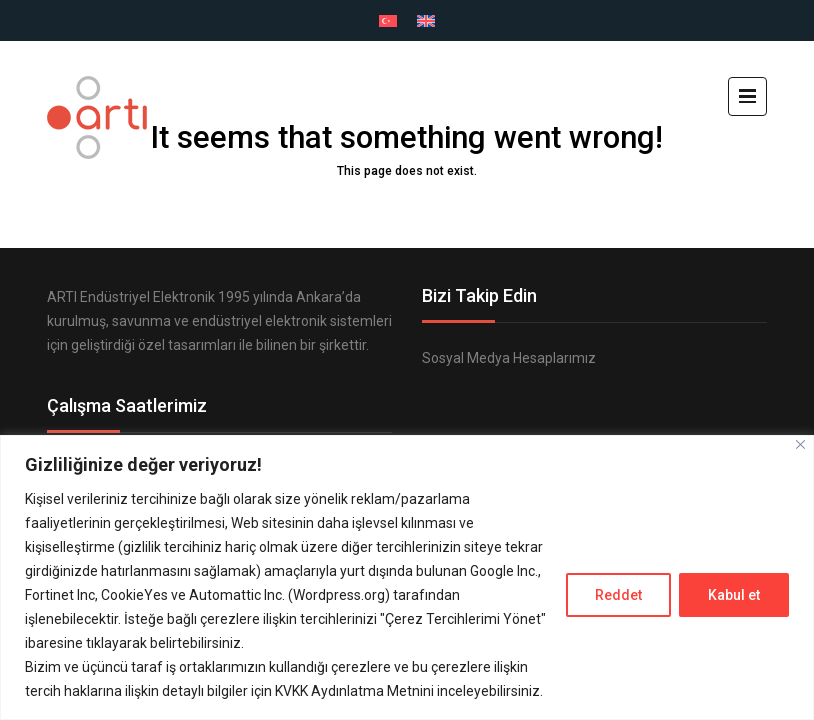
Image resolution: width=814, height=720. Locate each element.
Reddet (618, 595)
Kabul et (734, 595)
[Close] (800, 444)
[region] (407, 577)
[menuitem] (388, 21)
